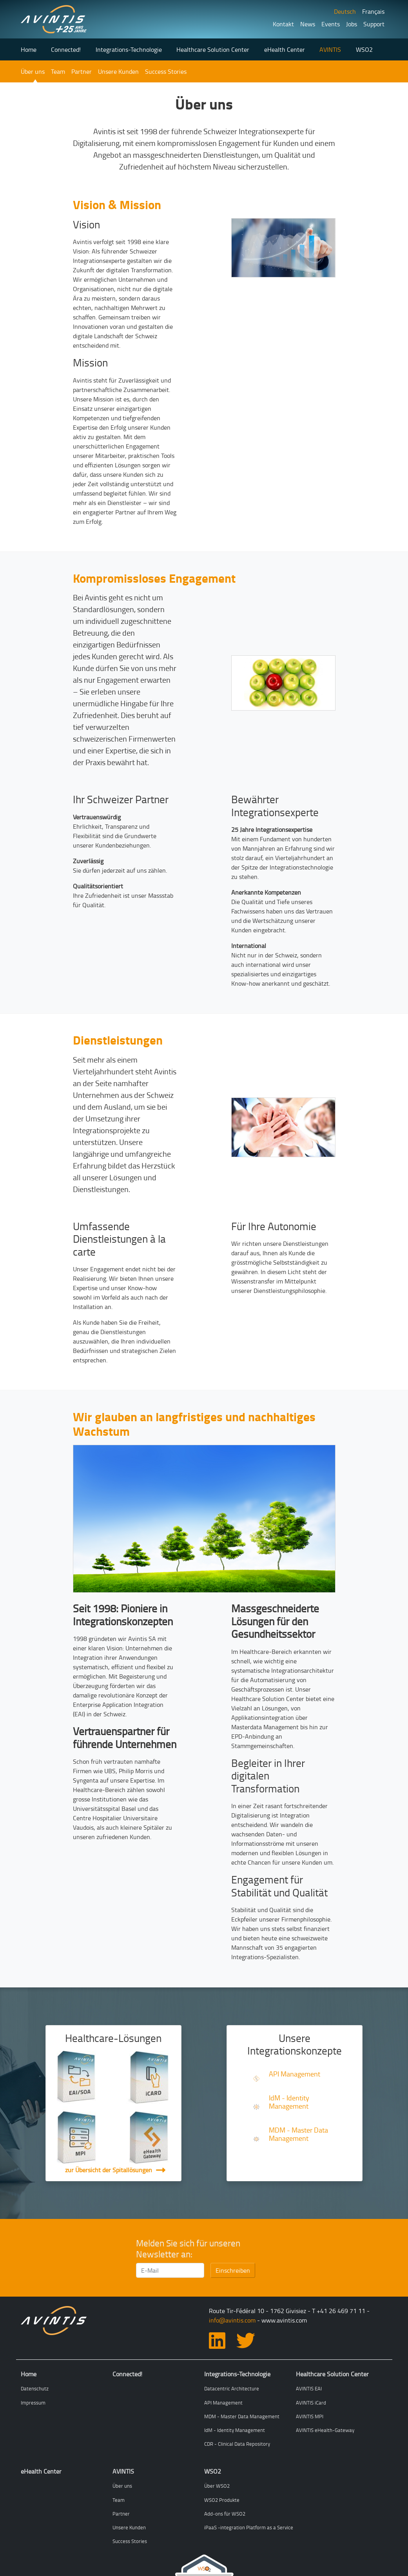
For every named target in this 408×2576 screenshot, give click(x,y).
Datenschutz (35, 2388)
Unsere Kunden (118, 71)
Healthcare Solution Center (212, 49)
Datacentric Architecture (231, 2388)
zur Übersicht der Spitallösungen (108, 2170)
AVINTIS (330, 49)
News (307, 24)
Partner (81, 71)
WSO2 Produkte (221, 2499)
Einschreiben (233, 2270)
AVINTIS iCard (311, 2402)
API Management (294, 2073)
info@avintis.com (232, 2320)
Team (58, 71)
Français (373, 11)
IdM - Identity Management (289, 2102)
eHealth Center (284, 49)
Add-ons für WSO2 (224, 2513)
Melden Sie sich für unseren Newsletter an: (188, 2248)
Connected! (66, 49)
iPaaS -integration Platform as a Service (248, 2527)
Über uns (33, 71)
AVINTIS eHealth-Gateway (325, 2430)
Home (28, 49)
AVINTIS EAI (309, 2388)
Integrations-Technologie (129, 49)
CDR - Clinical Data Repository (237, 2443)
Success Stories (166, 71)
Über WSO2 (217, 2485)
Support (373, 24)
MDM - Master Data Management (298, 2134)
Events (330, 24)
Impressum (33, 2402)
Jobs (351, 24)
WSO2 (364, 49)
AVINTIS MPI (309, 2416)
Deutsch (345, 11)
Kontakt (283, 24)
